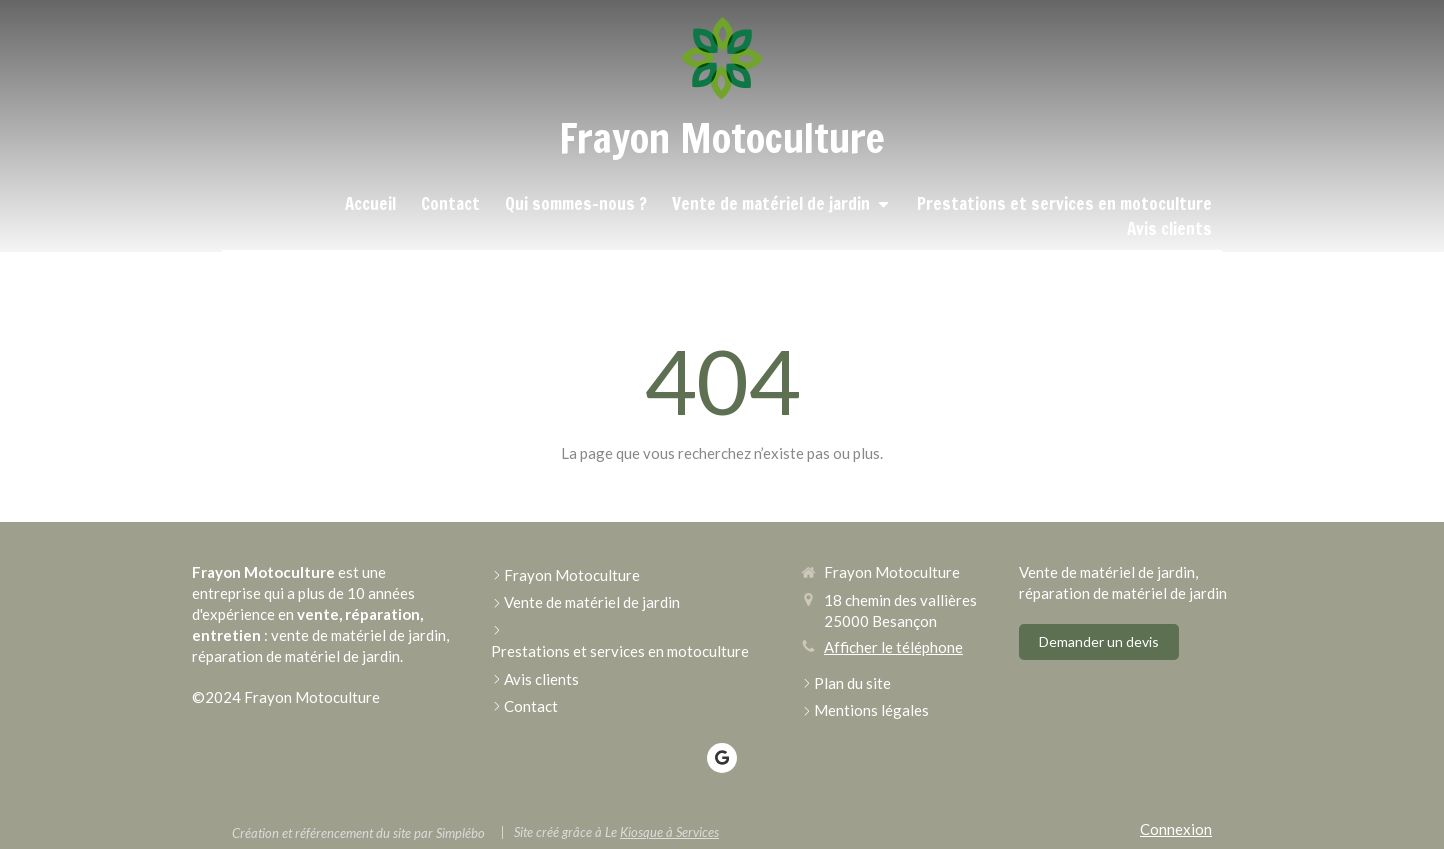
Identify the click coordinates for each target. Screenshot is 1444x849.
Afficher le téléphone (893, 647)
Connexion (1176, 829)
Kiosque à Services (669, 832)
